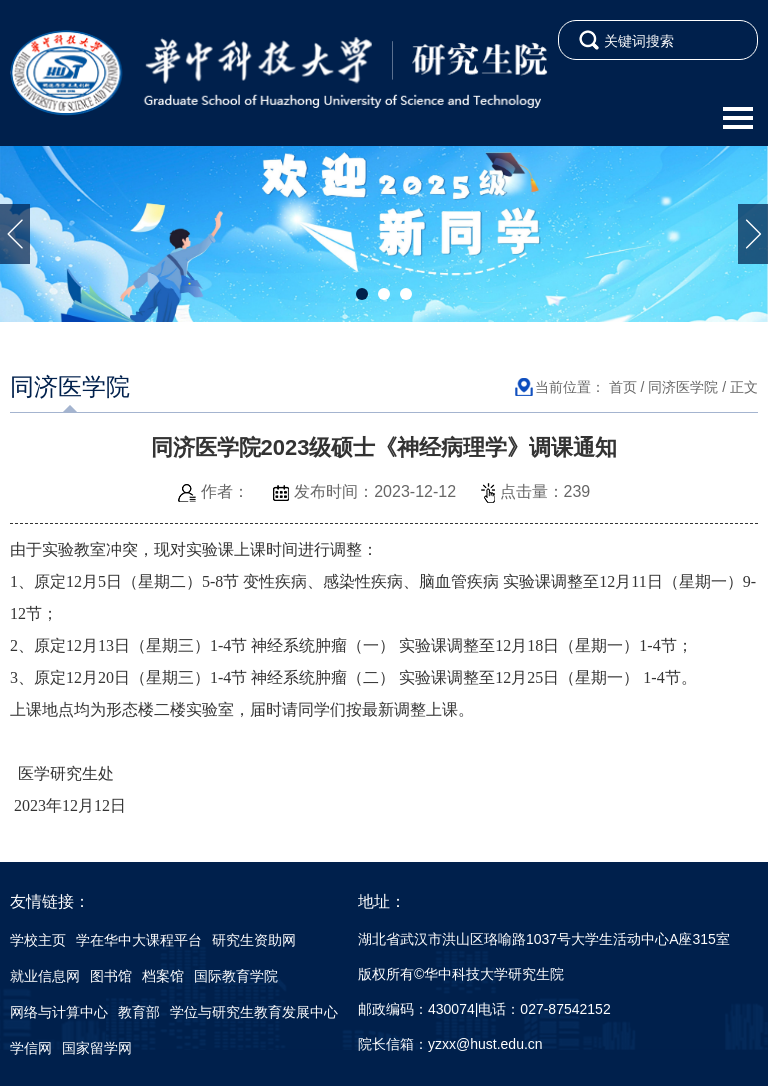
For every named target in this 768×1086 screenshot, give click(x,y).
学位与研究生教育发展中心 (254, 1012)
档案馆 (163, 976)
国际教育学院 (236, 976)
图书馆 (111, 976)
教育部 (139, 1012)
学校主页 (38, 940)
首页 (623, 387)
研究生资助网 (254, 940)
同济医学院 (683, 387)
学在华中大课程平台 (139, 940)
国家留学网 (97, 1048)
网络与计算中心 (59, 1012)
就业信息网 (45, 976)
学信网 (31, 1048)
